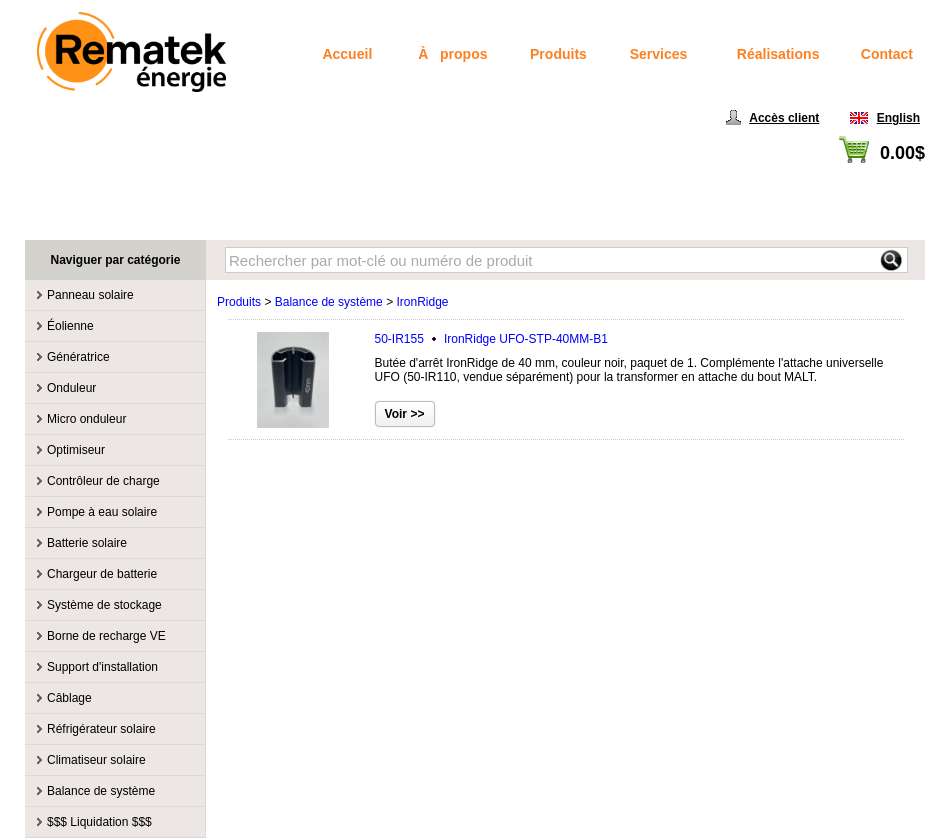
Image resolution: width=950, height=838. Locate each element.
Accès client (784, 118)
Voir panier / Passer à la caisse (842, 176)
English (898, 118)
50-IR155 (491, 339)
